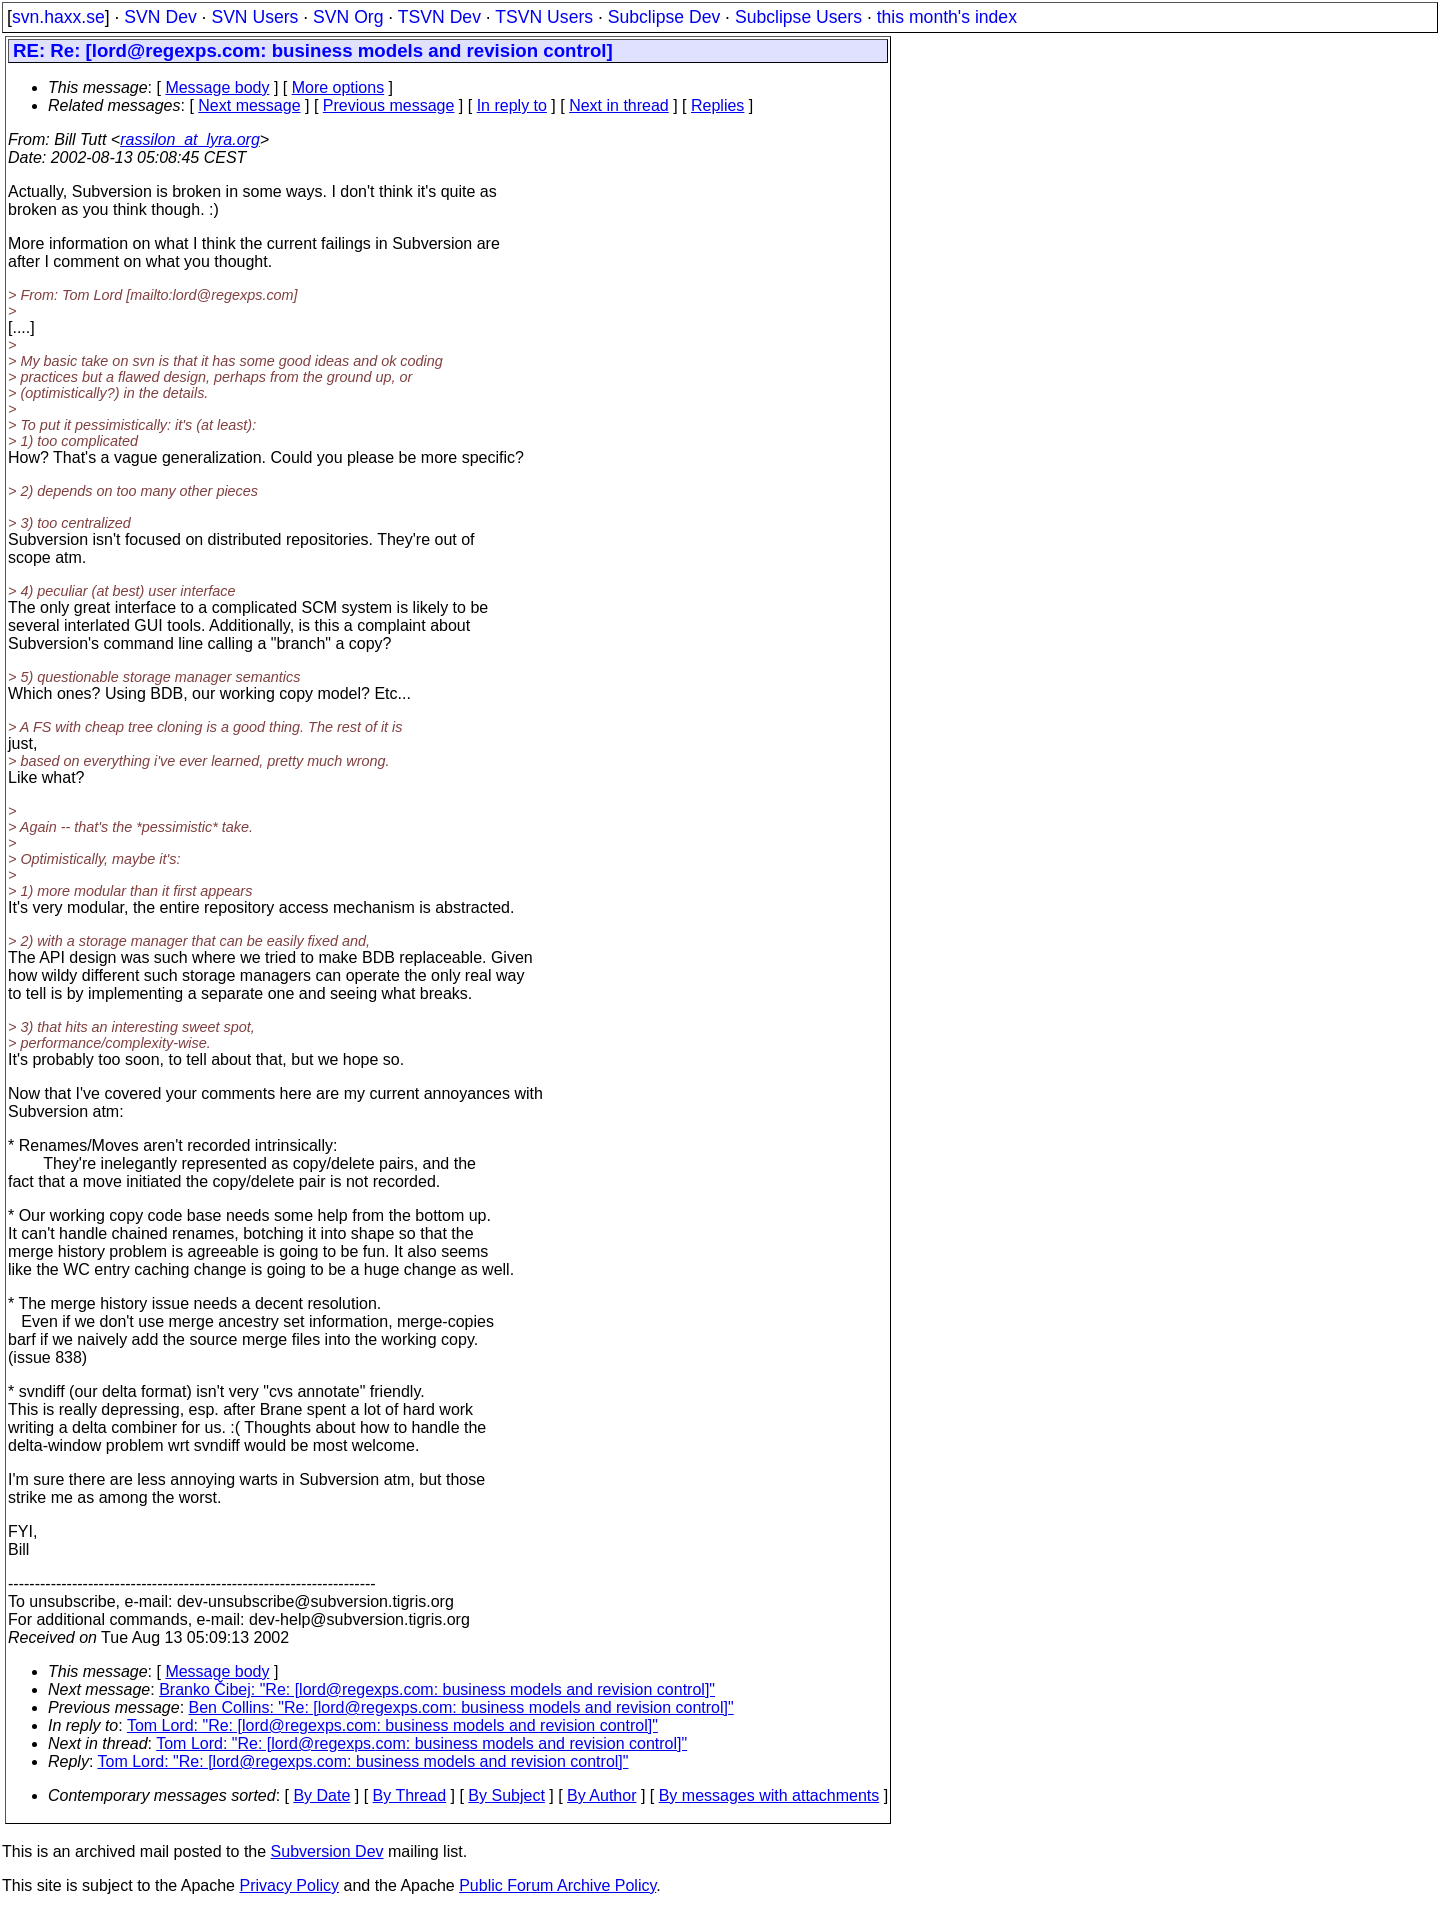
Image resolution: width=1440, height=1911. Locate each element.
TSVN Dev (439, 17)
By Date (321, 1795)
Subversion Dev (327, 1851)
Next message (249, 105)
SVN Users (254, 17)
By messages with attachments (769, 1795)
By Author (601, 1795)
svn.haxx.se (58, 17)
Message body (217, 87)
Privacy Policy (289, 1885)
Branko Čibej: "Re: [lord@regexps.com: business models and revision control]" (437, 1689)
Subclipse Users (798, 17)
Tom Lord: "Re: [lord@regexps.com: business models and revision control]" (392, 1725)
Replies (717, 105)
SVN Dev (160, 17)
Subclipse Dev (664, 17)
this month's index (947, 17)
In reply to (512, 105)
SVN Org (348, 17)
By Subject (506, 1795)
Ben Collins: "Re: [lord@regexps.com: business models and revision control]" (461, 1707)
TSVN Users (544, 17)
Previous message (389, 105)
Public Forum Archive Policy (557, 1885)
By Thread (410, 1795)
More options (338, 87)
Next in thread (619, 105)
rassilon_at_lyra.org (190, 139)
